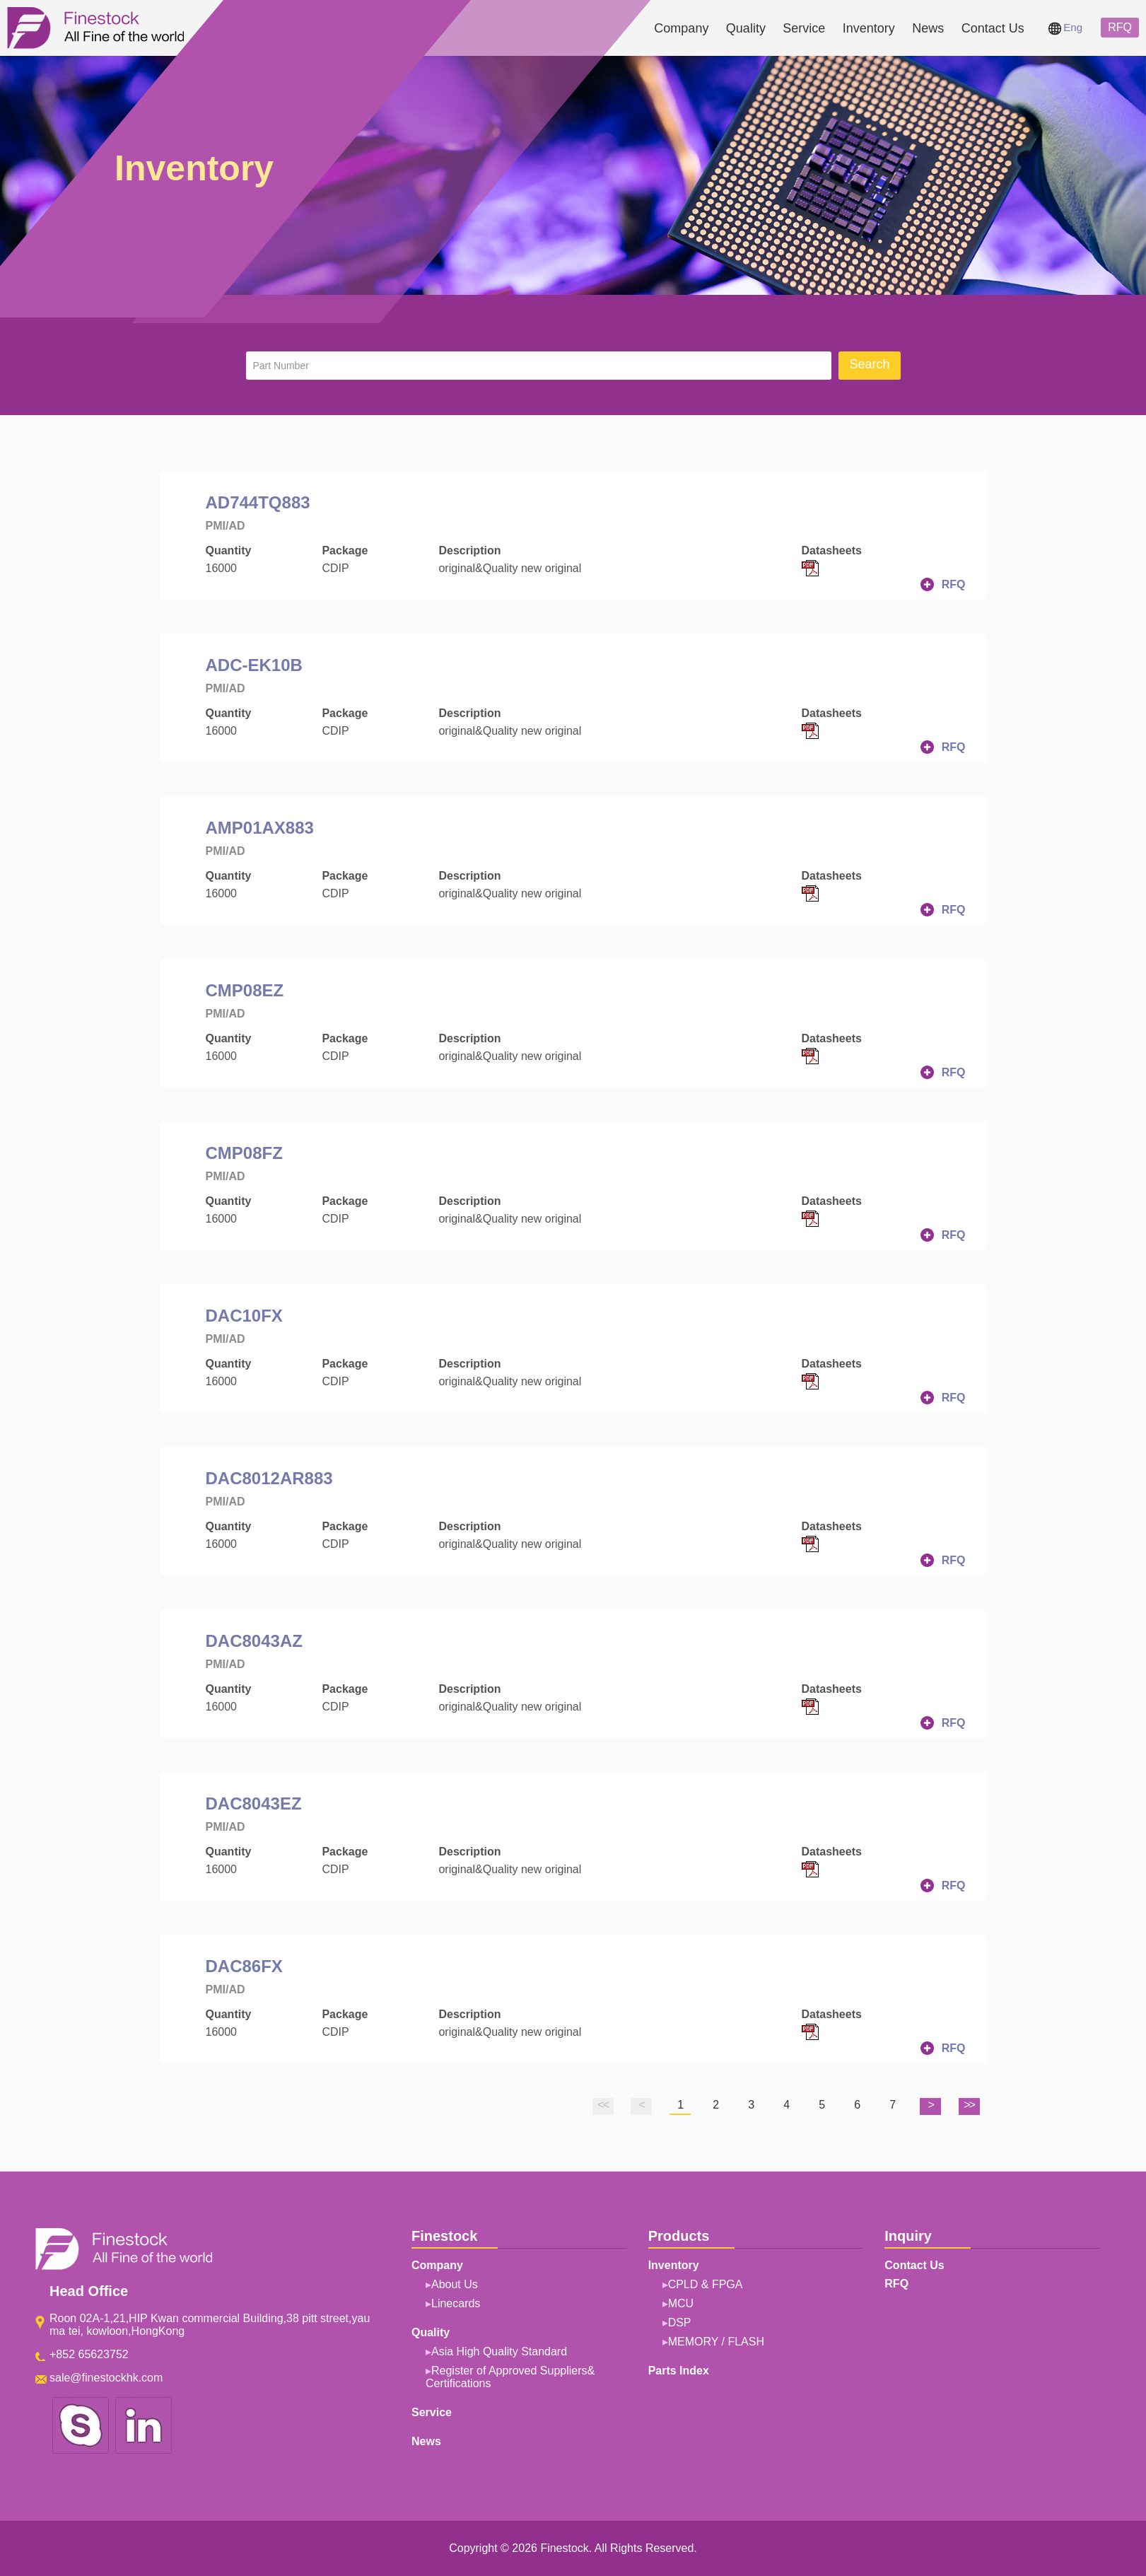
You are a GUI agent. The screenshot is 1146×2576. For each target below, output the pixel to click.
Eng (1065, 27)
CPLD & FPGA (705, 2284)
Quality (746, 28)
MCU (681, 2303)
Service (804, 28)
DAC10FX (244, 1315)
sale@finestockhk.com (106, 2378)
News (928, 28)
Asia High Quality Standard (499, 2351)
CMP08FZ (244, 1152)
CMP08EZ (245, 990)
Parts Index (678, 2371)
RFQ (1120, 27)
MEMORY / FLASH (716, 2342)
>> (969, 2105)
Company (681, 28)
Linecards (455, 2303)
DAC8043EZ (254, 1803)
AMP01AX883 (260, 827)
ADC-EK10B (254, 665)
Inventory (869, 28)
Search (869, 364)
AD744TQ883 (258, 502)
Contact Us (992, 28)
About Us (454, 2284)
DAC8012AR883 (269, 1478)
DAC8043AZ (254, 1640)
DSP (679, 2322)
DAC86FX (244, 1966)
